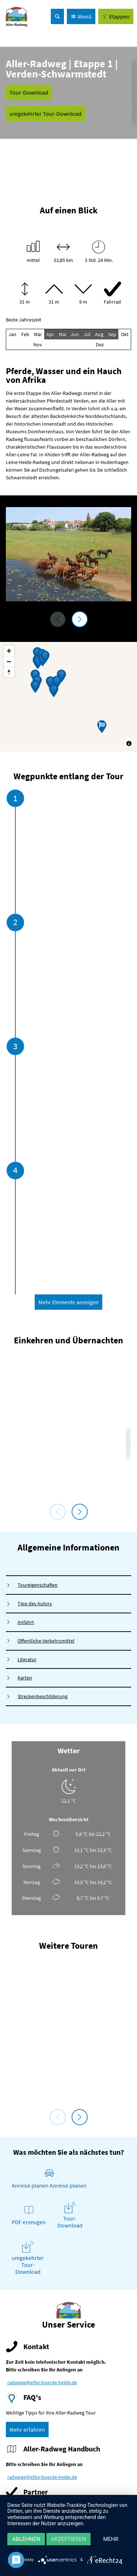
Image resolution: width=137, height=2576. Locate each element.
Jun (75, 334)
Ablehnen (26, 2539)
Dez (100, 344)
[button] (115, 16)
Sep (112, 334)
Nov (37, 344)
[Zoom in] (9, 651)
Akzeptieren (68, 2539)
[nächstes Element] (80, 619)
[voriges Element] (58, 619)
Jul (87, 334)
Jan (12, 334)
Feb (25, 334)
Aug (99, 334)
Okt (125, 334)
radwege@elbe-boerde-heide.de (42, 2382)
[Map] (68, 697)
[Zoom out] (9, 661)
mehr (111, 2539)
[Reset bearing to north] (9, 672)
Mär (38, 334)
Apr (50, 334)
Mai (62, 334)
